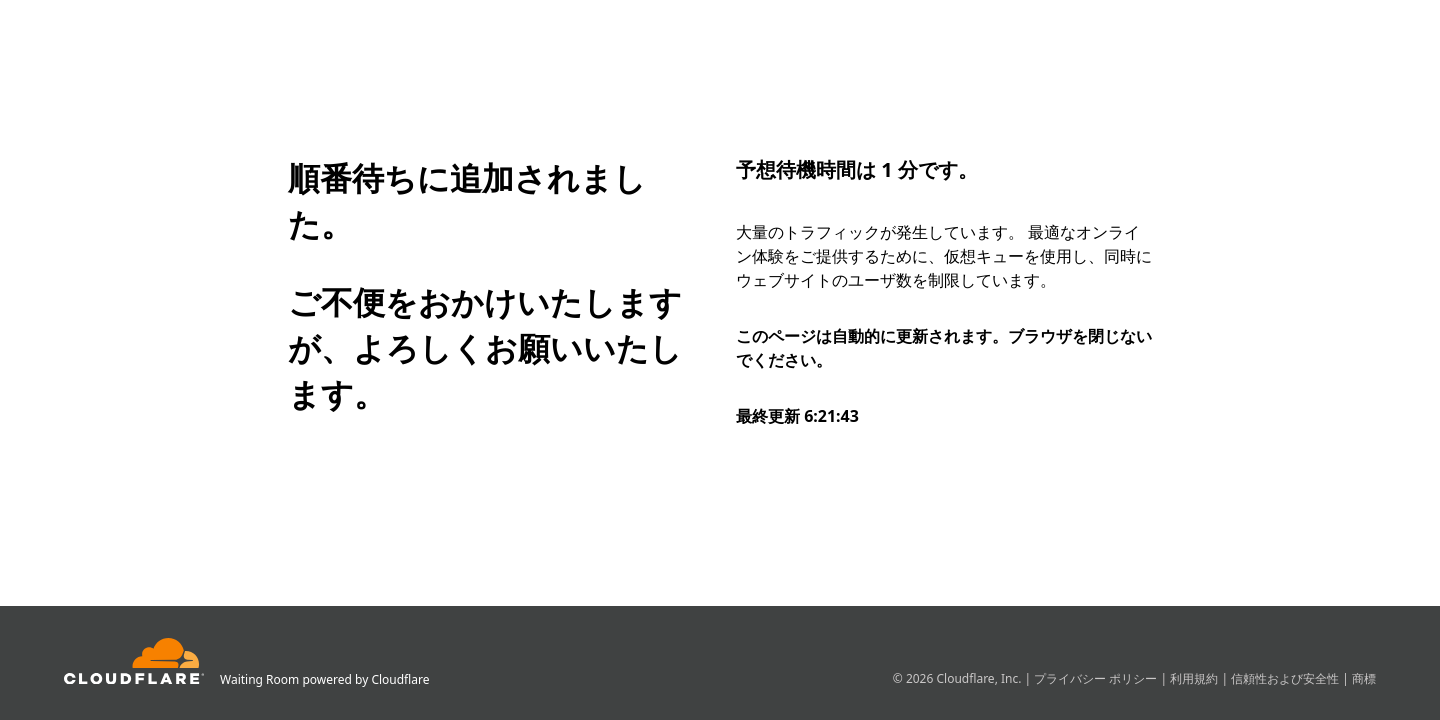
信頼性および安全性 (1286, 678)
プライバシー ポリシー (1097, 678)
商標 (1364, 678)
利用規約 (1195, 678)
